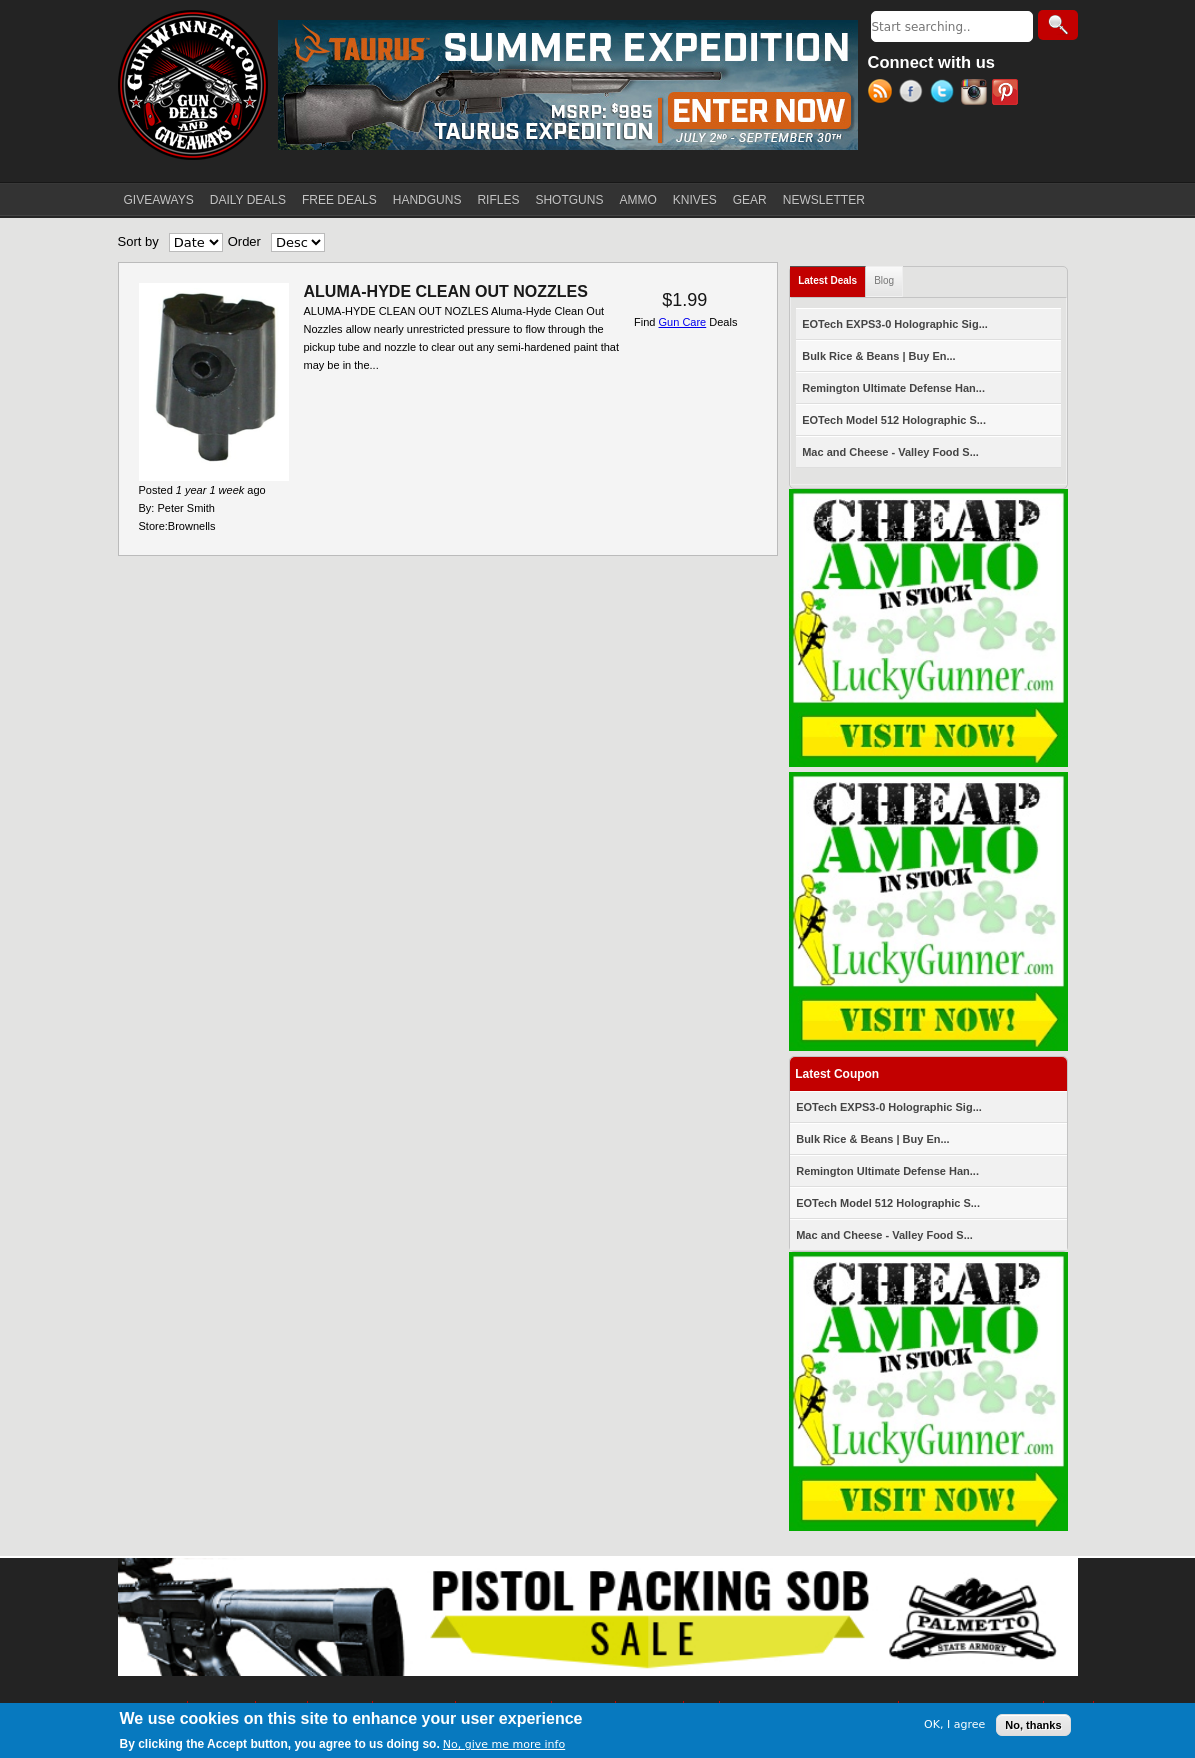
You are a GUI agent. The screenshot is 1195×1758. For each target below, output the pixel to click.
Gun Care (683, 322)
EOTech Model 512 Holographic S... (894, 420)
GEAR (750, 200)
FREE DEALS (339, 200)
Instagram (976, 94)
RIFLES (498, 200)
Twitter (945, 94)
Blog (884, 280)
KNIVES (695, 200)
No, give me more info (504, 1744)
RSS (883, 94)
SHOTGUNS (569, 200)
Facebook (914, 94)
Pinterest (1007, 94)
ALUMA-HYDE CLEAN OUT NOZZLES (446, 291)
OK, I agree (954, 1724)
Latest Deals (832, 276)
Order (244, 241)
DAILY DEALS (248, 200)
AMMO (637, 200)
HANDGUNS (427, 200)
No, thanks (1033, 1725)
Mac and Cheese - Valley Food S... (890, 452)
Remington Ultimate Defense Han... (893, 388)
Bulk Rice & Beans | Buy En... (878, 356)
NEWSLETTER (824, 200)
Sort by (138, 241)
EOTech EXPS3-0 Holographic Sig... (895, 324)
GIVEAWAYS (159, 200)
